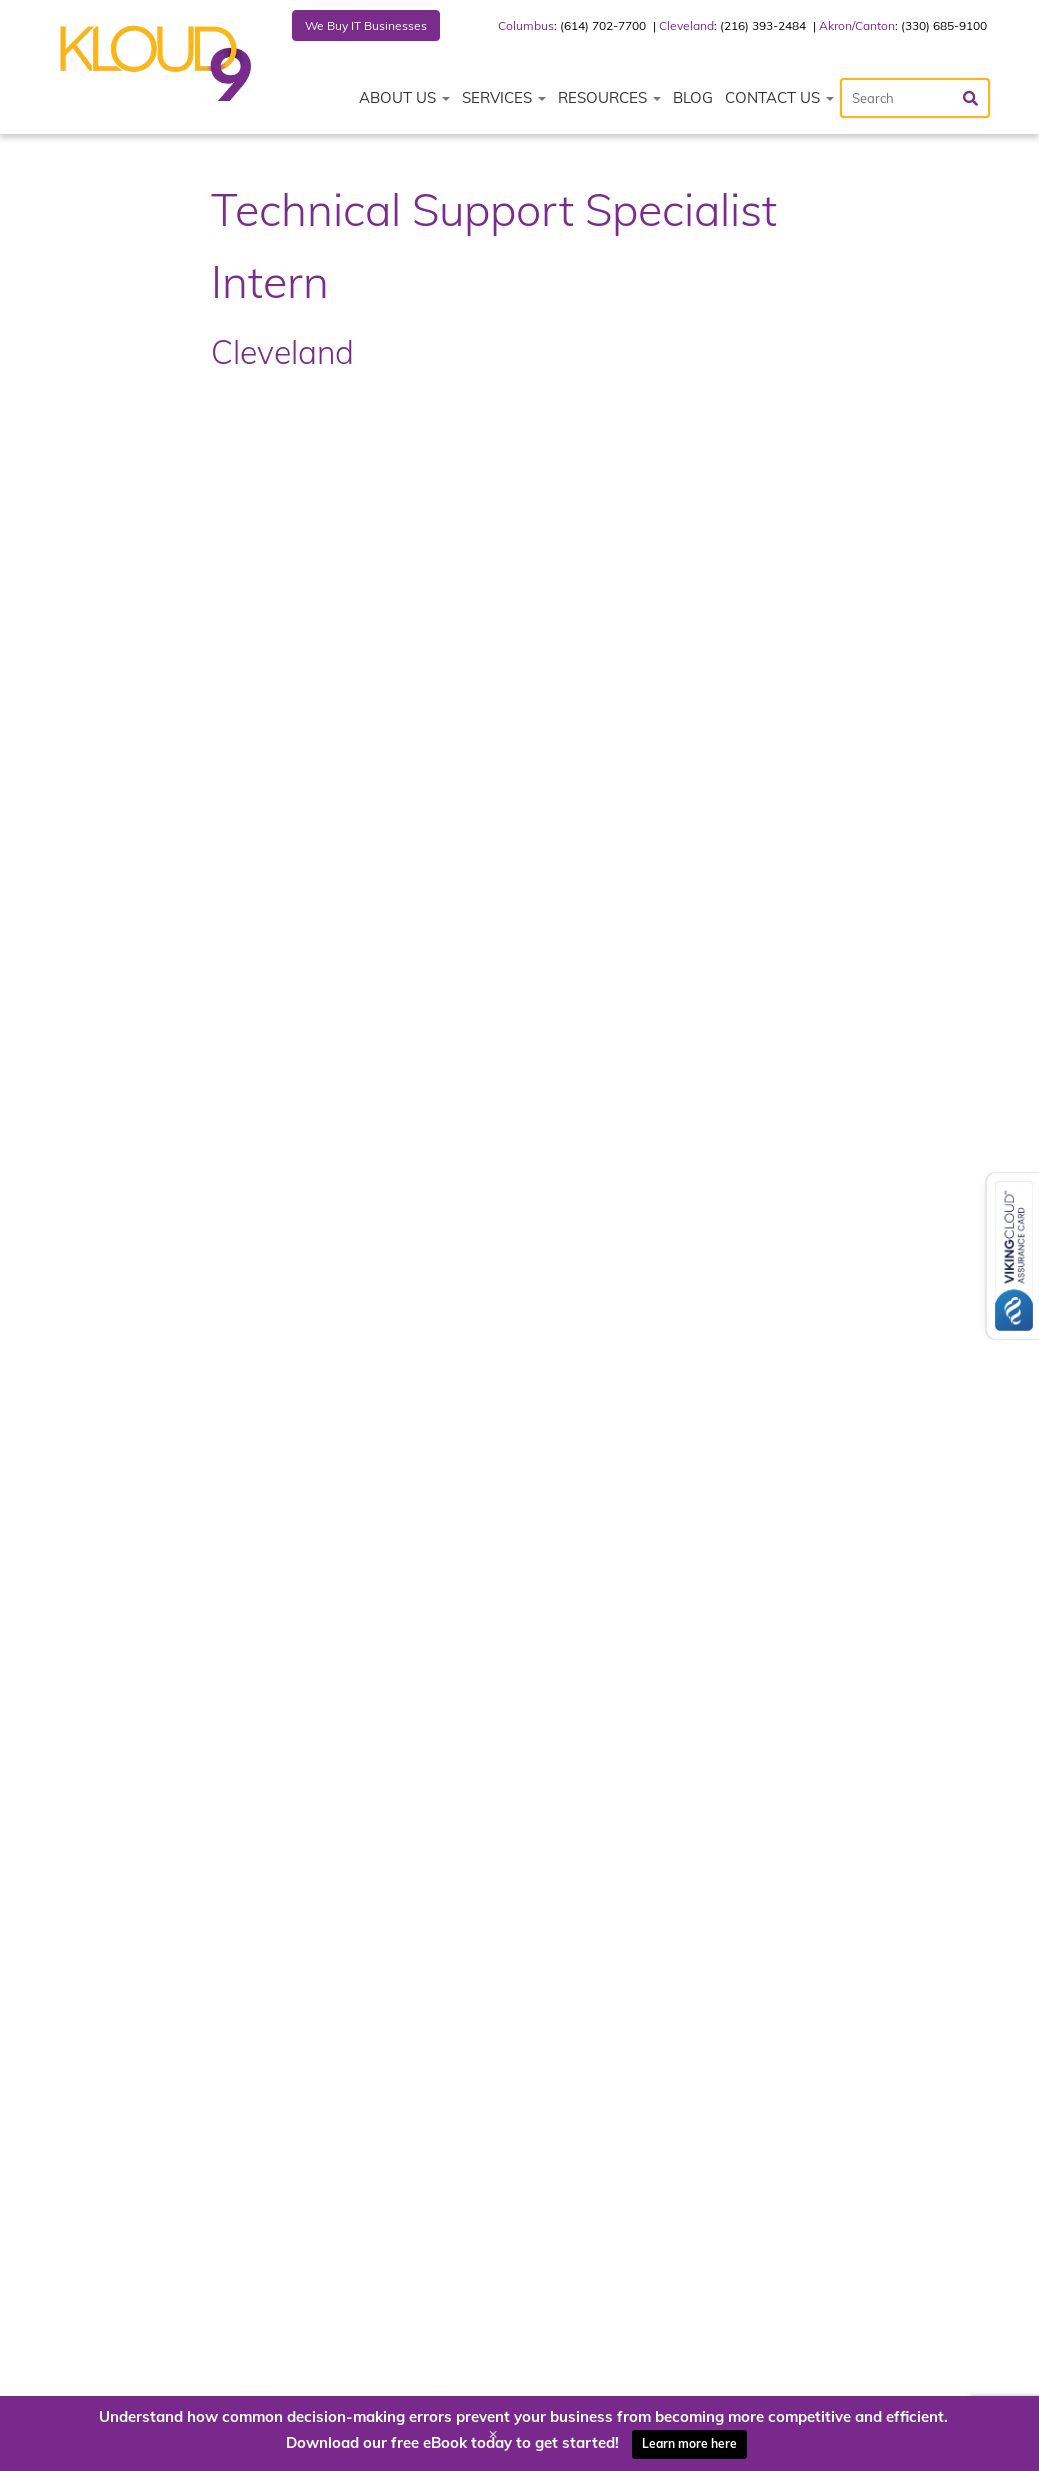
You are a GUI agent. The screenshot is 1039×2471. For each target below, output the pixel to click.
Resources (609, 97)
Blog (693, 97)
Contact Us (779, 97)
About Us (404, 97)
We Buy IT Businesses (366, 25)
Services (504, 97)
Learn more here (689, 2443)
